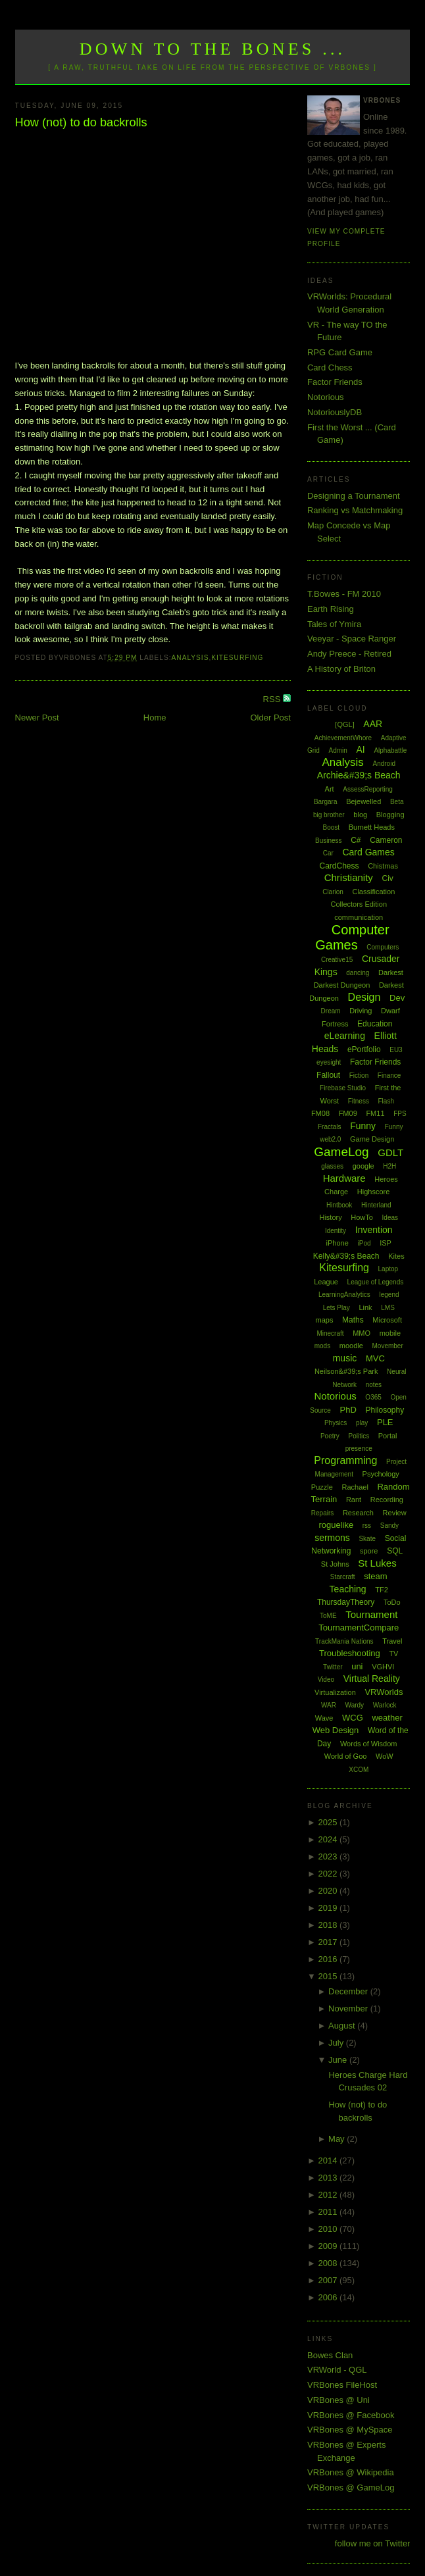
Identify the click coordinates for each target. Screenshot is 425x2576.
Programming (345, 1460)
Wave (324, 1718)
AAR (372, 724)
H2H (389, 1166)
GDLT (390, 1152)
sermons (332, 1537)
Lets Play (336, 1307)
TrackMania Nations (344, 1641)
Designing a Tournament (353, 496)
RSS (273, 699)
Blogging (390, 815)
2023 (328, 1856)
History (330, 1217)
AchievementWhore (343, 738)
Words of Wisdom (368, 1744)
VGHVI (383, 1667)
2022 (328, 1874)
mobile (390, 1333)
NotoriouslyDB (334, 412)
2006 (328, 2297)
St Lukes (377, 1563)
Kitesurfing (237, 657)
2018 (328, 1925)
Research (358, 1513)
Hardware (344, 1178)
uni (356, 1666)
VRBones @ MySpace (350, 2430)
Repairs (322, 1513)
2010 (328, 2229)
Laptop (388, 1269)
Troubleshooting (349, 1653)
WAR (328, 1705)
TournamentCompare (358, 1627)
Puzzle (322, 1487)
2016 (328, 1959)
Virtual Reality (371, 1678)
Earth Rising (330, 609)
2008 (328, 2263)
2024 (328, 1839)
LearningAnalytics (344, 1294)
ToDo (392, 1602)
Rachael (355, 1487)
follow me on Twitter (373, 2543)
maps (325, 1320)
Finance (389, 1075)
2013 (328, 2178)
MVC (375, 1358)
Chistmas (383, 866)
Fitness (358, 1101)
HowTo (362, 1217)
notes (374, 1384)
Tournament (371, 1614)
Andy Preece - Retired (349, 654)
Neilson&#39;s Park (346, 1371)
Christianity (348, 877)
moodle (351, 1346)
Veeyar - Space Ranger (351, 639)
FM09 (348, 1113)
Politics (358, 1436)
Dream (331, 1011)
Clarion (332, 892)
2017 (328, 1942)
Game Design (372, 1139)
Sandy (389, 1525)
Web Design (335, 1730)
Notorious (325, 397)
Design (364, 997)
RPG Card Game (339, 352)
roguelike (335, 1525)
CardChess (339, 866)
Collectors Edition (358, 904)
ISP (385, 1243)
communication (358, 917)
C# (356, 840)
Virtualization (335, 1692)
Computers (382, 947)
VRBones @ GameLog (350, 2487)
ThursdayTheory (345, 1602)
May (337, 2139)
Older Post (271, 717)
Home (154, 717)
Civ (387, 878)
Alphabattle (390, 750)
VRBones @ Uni (338, 2400)
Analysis (190, 657)
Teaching (348, 1589)
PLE (385, 1422)
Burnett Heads (372, 827)
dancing (357, 972)
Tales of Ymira (334, 624)
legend (389, 1294)
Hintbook (339, 1205)
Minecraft (329, 1333)
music (345, 1358)
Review (395, 1513)
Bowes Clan (330, 2355)
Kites (396, 1256)
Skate (367, 1538)
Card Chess (330, 367)
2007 (328, 2280)
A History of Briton (341, 669)
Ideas (390, 1217)
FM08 (320, 1113)
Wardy (354, 1705)
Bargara (326, 801)
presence (358, 1448)
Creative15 (337, 959)
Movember (387, 1346)
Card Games (368, 852)
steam (375, 1576)
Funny (363, 1126)
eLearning (344, 1035)
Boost (330, 827)
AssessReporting (368, 789)
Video (326, 1679)
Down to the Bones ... (213, 49)
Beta (397, 801)
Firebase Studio (343, 1088)
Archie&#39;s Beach (359, 775)
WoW (384, 1756)
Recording (386, 1499)
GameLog (341, 1152)
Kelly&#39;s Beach (346, 1256)
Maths (353, 1320)
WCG (352, 1718)
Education (374, 1023)
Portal (387, 1436)
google (363, 1166)
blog (360, 815)
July (337, 2043)
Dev (397, 998)
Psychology (380, 1474)
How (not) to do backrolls (81, 122)
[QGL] (344, 724)
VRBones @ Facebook (350, 2415)
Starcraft (342, 1576)
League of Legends (375, 1282)
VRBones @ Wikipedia (350, 2472)
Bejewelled (363, 801)
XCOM (358, 1769)
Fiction (358, 1075)
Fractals (329, 1126)
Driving (360, 1011)
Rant (353, 1499)
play (362, 1423)
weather (387, 1718)
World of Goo (345, 1756)
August (342, 2026)
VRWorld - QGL (337, 2370)
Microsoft (387, 1320)
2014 (328, 2160)
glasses (332, 1166)
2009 (328, 2246)
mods (322, 1346)
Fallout (328, 1075)
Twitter (332, 1667)
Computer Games (352, 937)
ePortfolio (364, 1049)
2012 (328, 2195)
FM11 (375, 1113)
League (326, 1282)
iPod (363, 1243)
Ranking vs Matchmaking (355, 510)
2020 (328, 1891)
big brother (329, 815)
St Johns (335, 1564)
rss (366, 1525)
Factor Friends (334, 382)
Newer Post (37, 717)
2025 (328, 1822)
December (349, 1991)
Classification (373, 892)
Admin (338, 750)
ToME (328, 1615)
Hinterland (376, 1205)
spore (369, 1551)
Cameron (386, 840)
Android (383, 763)
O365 (373, 1397)
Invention (374, 1230)
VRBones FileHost (342, 2385)
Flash (386, 1101)
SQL (395, 1550)
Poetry (329, 1436)
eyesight (328, 1062)
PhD (348, 1410)
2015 (328, 1976)
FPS (399, 1113)
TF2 (381, 1590)
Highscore (373, 1192)
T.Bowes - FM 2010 (344, 594)
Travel (392, 1641)
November (349, 2008)
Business (328, 840)
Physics (335, 1423)
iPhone (337, 1243)
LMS (388, 1307)
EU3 (395, 1049)
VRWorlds (383, 1692)
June (338, 2060)
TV (393, 1653)
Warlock (385, 1705)
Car (328, 853)
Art (329, 789)
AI (361, 749)
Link (365, 1307)
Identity (335, 1230)
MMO (361, 1333)
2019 (328, 1908)
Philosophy (384, 1410)
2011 (328, 2212)
